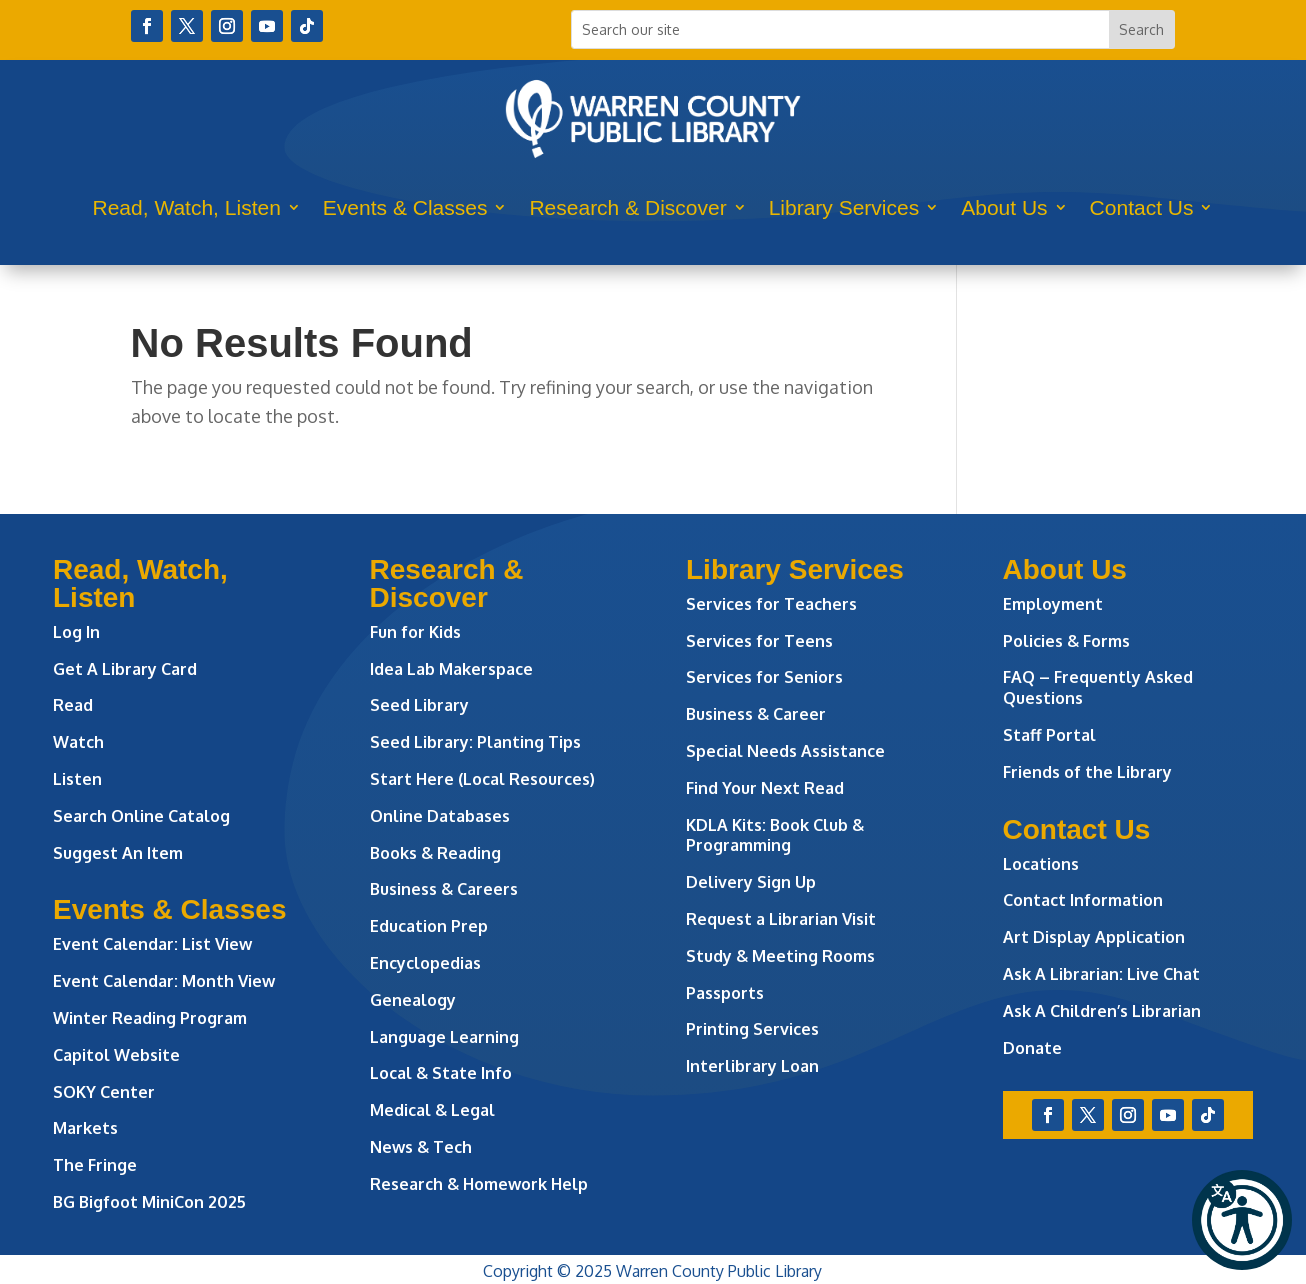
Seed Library (419, 705)
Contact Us (1142, 207)
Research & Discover (627, 207)
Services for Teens (759, 641)
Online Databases (440, 816)
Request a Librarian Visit (781, 919)
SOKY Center (104, 1092)
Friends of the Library (1087, 772)
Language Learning (444, 1037)
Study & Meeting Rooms (780, 956)
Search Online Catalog (141, 816)
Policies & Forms (1066, 641)
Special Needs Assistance (785, 751)
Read (73, 705)
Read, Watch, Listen (187, 207)
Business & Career (756, 714)
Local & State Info (441, 1073)
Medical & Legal (432, 1110)
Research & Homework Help (479, 1184)
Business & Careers (444, 889)
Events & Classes (405, 207)
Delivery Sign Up (751, 882)
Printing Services (752, 1029)
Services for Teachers (771, 604)
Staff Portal (1049, 735)
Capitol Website (116, 1055)
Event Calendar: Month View (164, 981)
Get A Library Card (125, 669)
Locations (1041, 864)
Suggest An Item (118, 853)
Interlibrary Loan (752, 1066)
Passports (725, 993)
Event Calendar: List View (152, 944)
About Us (1004, 207)
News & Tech (421, 1147)
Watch (78, 742)
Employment (1053, 604)
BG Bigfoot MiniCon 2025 (149, 1202)
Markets (85, 1128)
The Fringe (95, 1165)
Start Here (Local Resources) (482, 779)
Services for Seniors (764, 677)
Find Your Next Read (765, 788)
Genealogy (413, 1000)
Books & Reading (435, 853)
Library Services (844, 207)
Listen (77, 779)
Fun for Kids (415, 632)
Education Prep (429, 926)
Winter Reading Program (152, 1018)
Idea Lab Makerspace (451, 669)
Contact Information (1083, 900)
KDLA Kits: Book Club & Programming (775, 835)
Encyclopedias (425, 963)
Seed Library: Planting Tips (475, 742)
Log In (76, 632)
